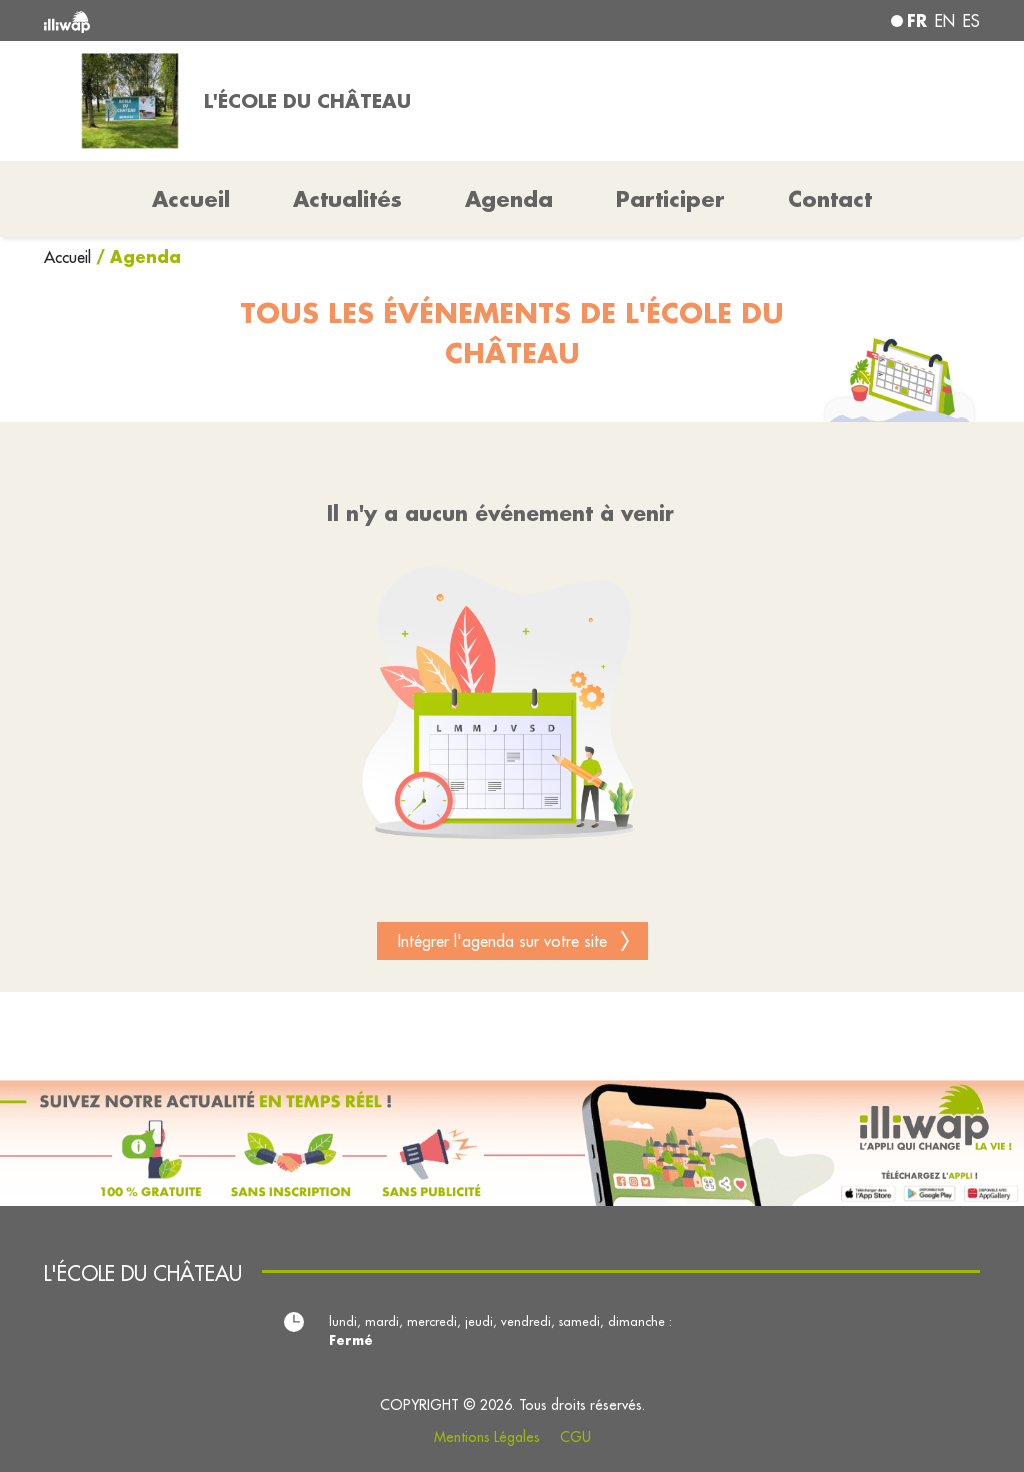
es (971, 21)
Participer (670, 199)
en (945, 21)
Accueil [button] (191, 199)
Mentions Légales (487, 1437)
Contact (830, 199)
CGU (575, 1437)
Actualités (347, 199)
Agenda (509, 199)
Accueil (70, 257)
